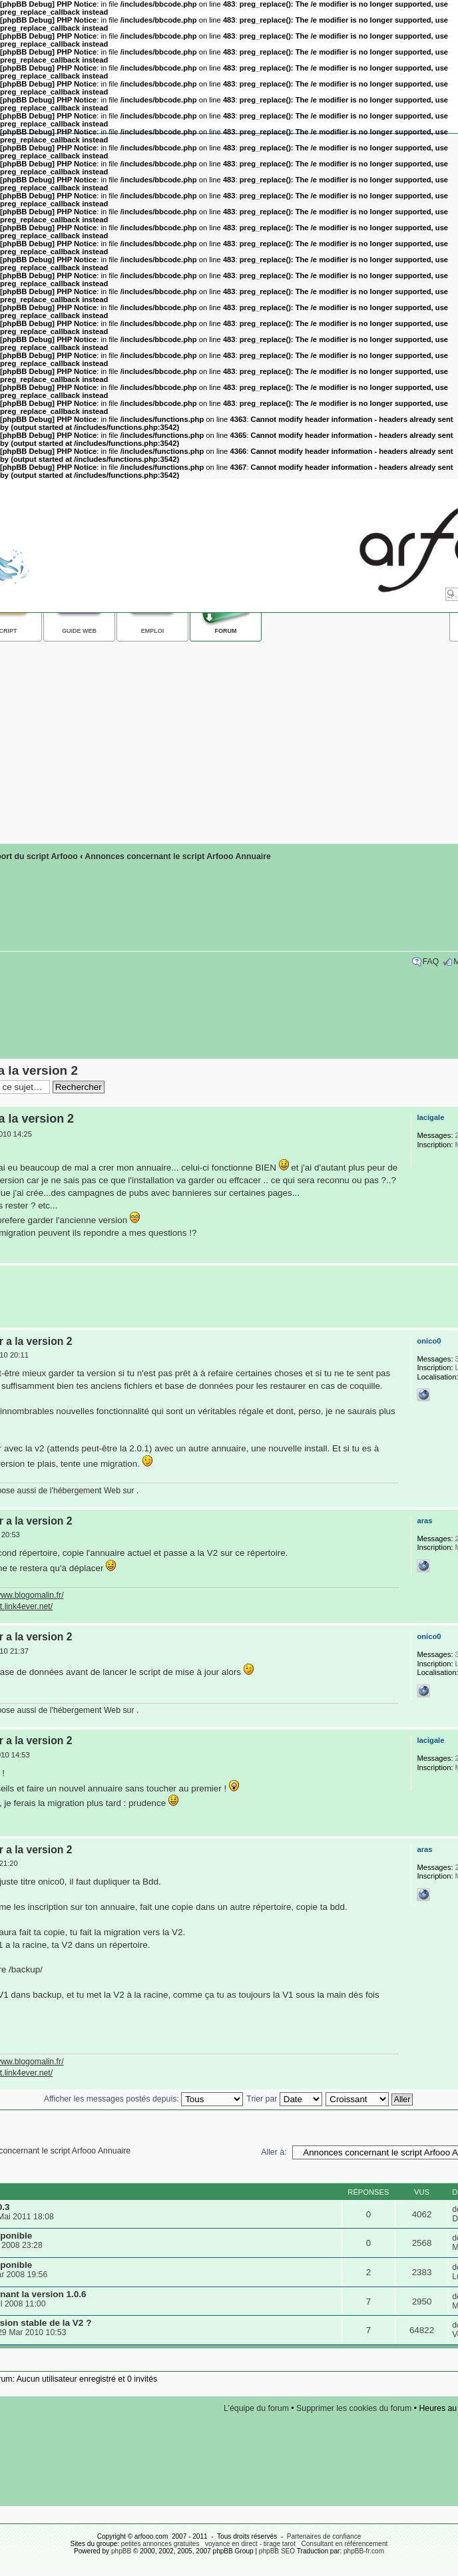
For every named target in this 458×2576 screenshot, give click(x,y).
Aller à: (273, 2152)
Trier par (284, 2099)
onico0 (429, 1341)
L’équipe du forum (256, 2408)
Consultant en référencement (344, 2543)
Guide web (79, 631)
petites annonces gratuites (160, 2543)
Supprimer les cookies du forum (353, 2408)
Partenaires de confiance (324, 2536)
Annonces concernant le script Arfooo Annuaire (178, 856)
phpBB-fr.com (364, 2551)
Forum (226, 631)
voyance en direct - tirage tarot (250, 2543)
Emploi (152, 631)
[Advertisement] (226, 1297)
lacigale (430, 1117)
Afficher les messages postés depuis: (143, 2099)
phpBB (121, 2551)
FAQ (431, 961)
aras (424, 1521)
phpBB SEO (277, 2551)
